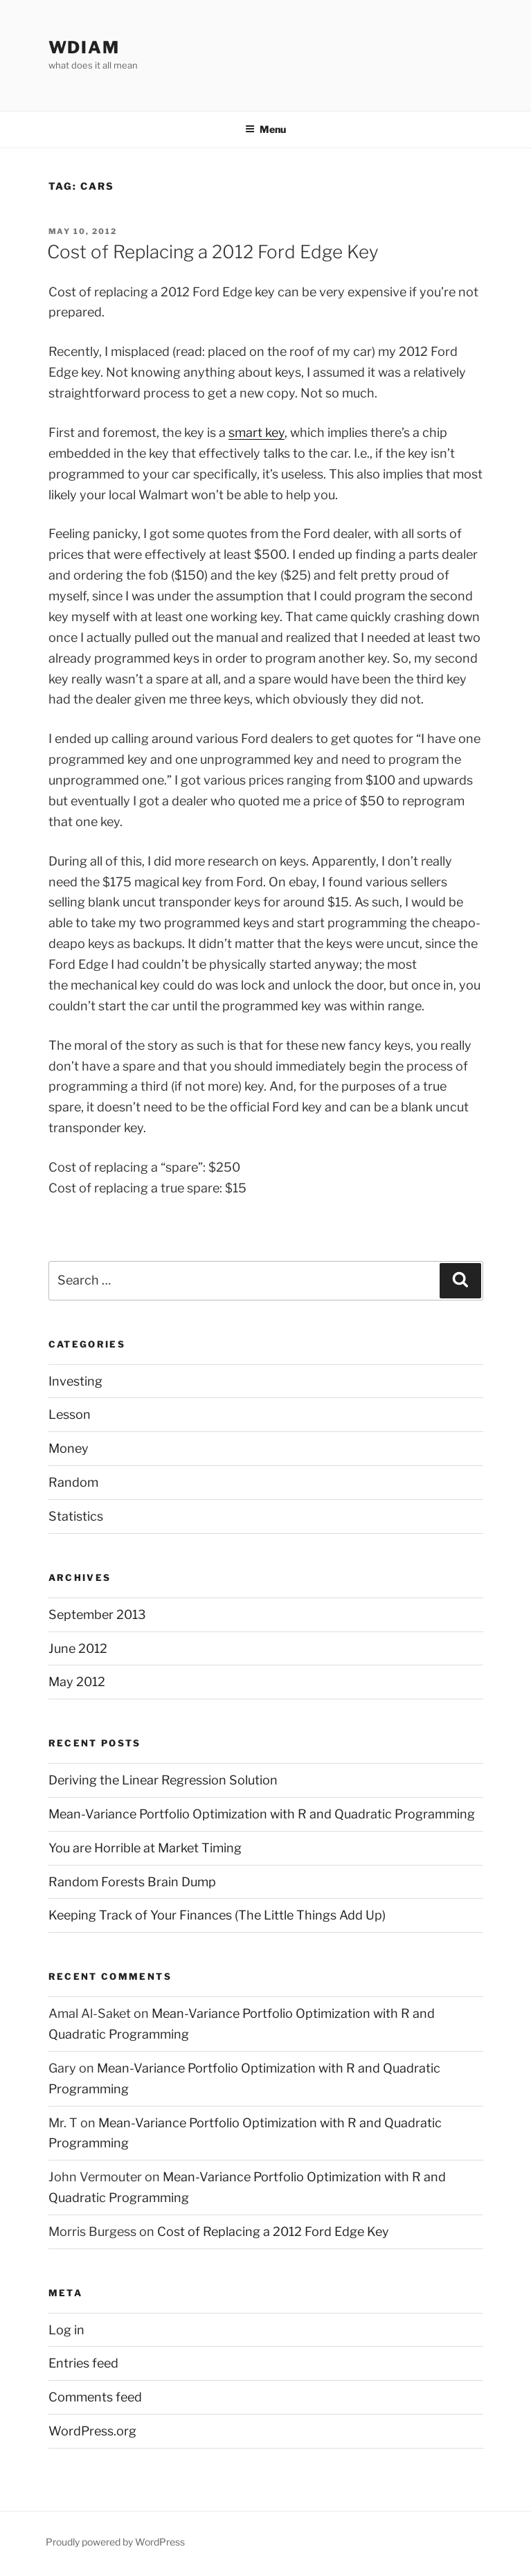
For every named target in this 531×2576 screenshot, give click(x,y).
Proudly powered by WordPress (115, 2542)
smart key (256, 432)
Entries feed (83, 2363)
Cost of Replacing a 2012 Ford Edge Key (213, 251)
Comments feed (95, 2397)
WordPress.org (92, 2431)
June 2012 (77, 1648)
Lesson (69, 1414)
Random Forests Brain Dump (132, 1882)
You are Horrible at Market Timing (145, 1848)
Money (68, 1448)
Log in (66, 2330)
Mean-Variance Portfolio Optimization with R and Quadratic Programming (261, 1814)
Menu (265, 129)
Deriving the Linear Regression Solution (163, 1780)
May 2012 (76, 1681)
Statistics (75, 1516)
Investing (75, 1381)
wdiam (84, 47)
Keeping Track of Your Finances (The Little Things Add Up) (217, 1915)
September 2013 (97, 1614)
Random (73, 1482)
